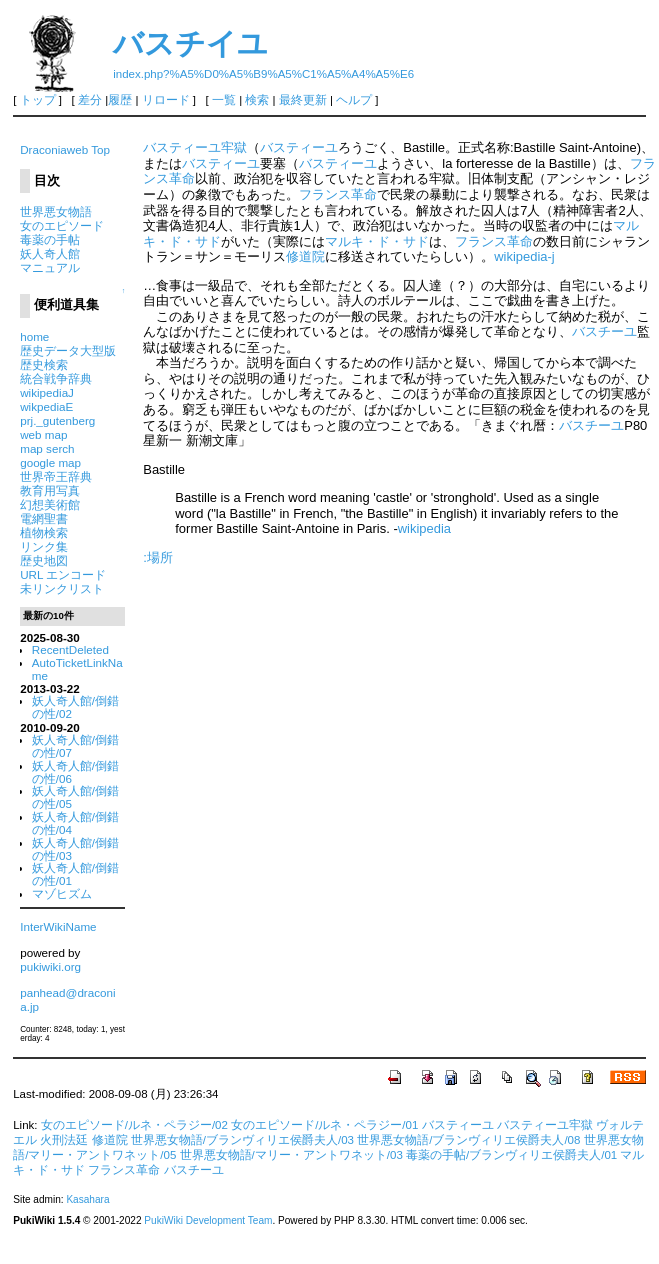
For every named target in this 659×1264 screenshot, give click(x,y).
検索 (257, 100)
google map (50, 462)
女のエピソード (62, 225)
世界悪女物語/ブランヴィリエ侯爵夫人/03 (242, 1140)
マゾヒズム (62, 893)
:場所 (158, 557)
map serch (47, 448)
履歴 (120, 100)
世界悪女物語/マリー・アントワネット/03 (291, 1155)
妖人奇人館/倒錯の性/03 (75, 849)
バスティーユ (299, 147)
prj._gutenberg (57, 420)
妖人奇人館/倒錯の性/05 (75, 797)
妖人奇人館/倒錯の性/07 (75, 746)
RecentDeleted (70, 649)
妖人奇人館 (50, 253)
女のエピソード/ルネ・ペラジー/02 (134, 1125)
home (34, 336)
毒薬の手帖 (50, 239)
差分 (90, 100)
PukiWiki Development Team (208, 1220)
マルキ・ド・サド (377, 241)
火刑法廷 (64, 1140)
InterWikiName (58, 926)
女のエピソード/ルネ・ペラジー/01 (324, 1125)
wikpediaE (46, 406)
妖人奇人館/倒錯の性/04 (75, 823)
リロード (166, 100)
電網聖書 (44, 518)
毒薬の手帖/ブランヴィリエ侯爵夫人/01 (511, 1155)
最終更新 (303, 100)
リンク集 (44, 546)
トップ (38, 100)
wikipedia (424, 528)
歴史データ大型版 (68, 350)
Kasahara (87, 1199)
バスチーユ (604, 331)
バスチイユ (190, 43)
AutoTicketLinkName (77, 669)
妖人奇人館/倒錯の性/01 (75, 874)
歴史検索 (44, 364)
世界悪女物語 (56, 211)
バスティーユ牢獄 (195, 147)
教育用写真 (50, 490)
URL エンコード (63, 574)
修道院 (305, 256)
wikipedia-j (524, 256)
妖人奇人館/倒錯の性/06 (75, 772)
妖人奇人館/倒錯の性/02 (75, 707)
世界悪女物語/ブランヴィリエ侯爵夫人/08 (468, 1140)
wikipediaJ (47, 392)
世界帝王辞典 (56, 476)
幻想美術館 (50, 504)
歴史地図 (44, 560)
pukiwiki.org (50, 966)
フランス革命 (338, 194)
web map (43, 434)
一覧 (224, 100)
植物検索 (44, 532)
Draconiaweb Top (65, 149)
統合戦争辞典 (56, 378)
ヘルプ (354, 100)
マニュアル (50, 267)
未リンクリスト (62, 588)
